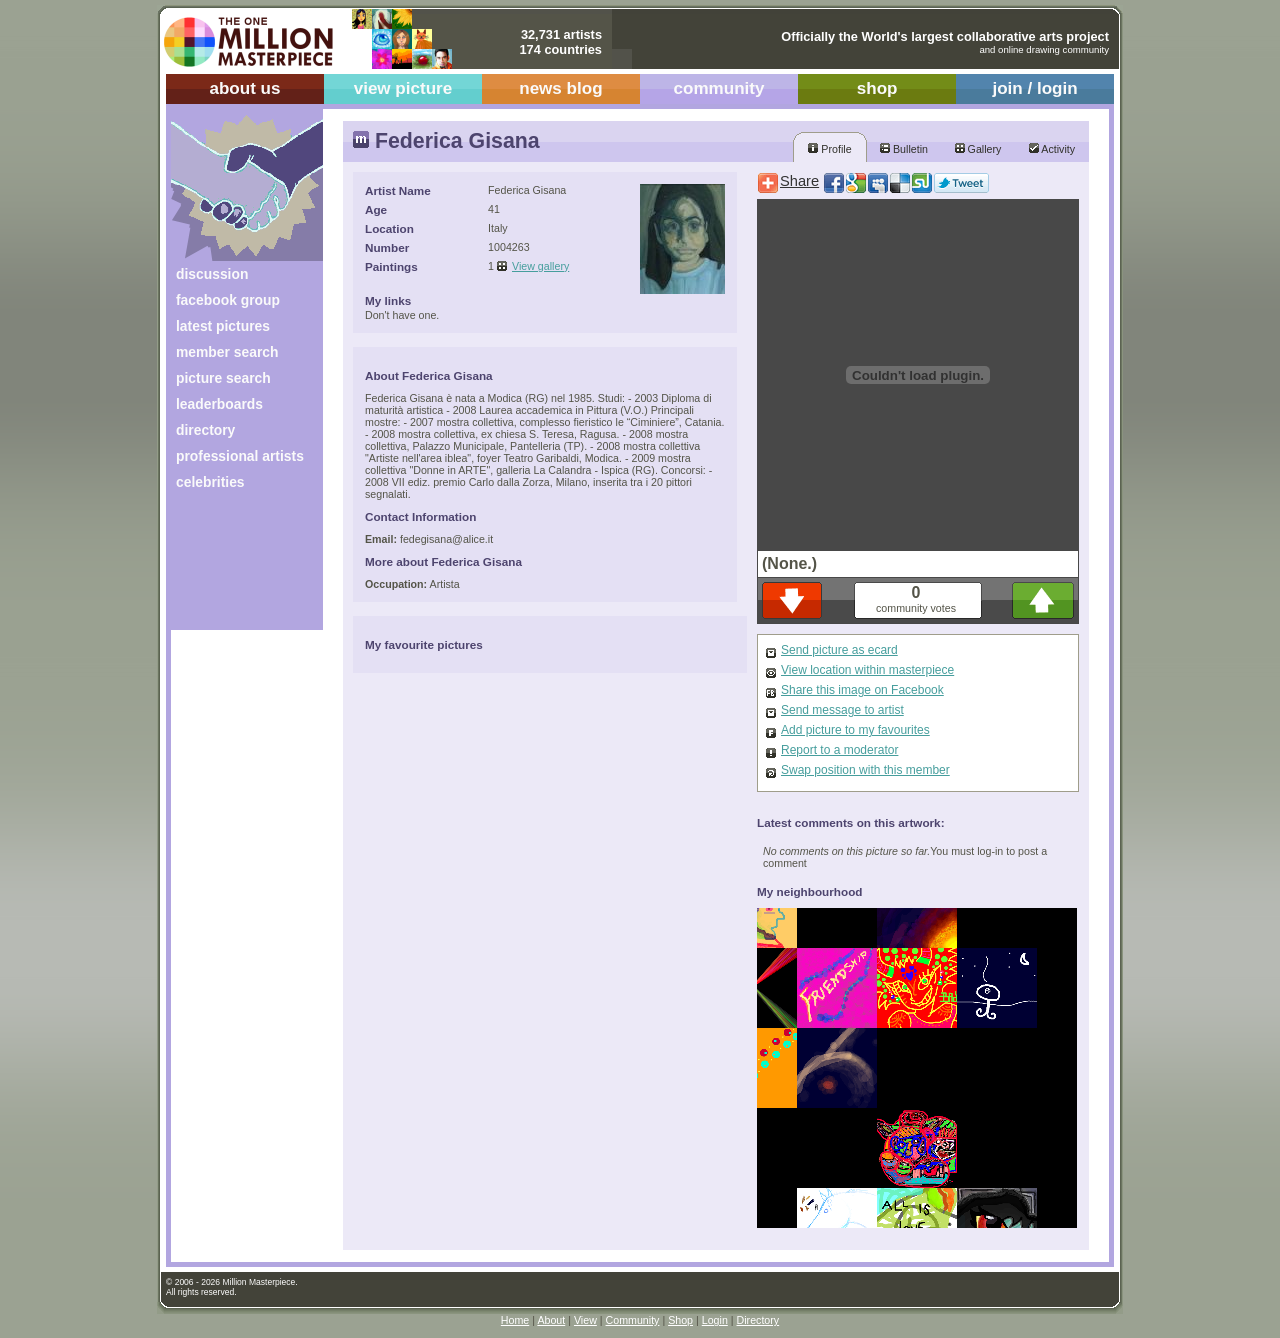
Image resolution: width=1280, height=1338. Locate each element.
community (719, 88)
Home (515, 1320)
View (585, 1320)
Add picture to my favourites (855, 730)
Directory (758, 1320)
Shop (680, 1320)
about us (244, 88)
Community (633, 1320)
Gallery (978, 149)
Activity (1052, 149)
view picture (403, 88)
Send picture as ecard (839, 650)
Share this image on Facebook (862, 690)
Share (799, 181)
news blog (560, 88)
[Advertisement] (233, 567)
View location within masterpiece (867, 670)
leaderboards (219, 404)
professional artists (240, 456)
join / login (1034, 88)
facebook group (228, 300)
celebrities (210, 482)
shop (877, 88)
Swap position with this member (865, 770)
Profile (829, 149)
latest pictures (223, 326)
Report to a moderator (839, 750)
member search (227, 352)
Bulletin (904, 149)
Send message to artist (842, 710)
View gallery (540, 266)
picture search (223, 378)
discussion (212, 274)
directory (205, 430)
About (551, 1320)
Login (715, 1320)
